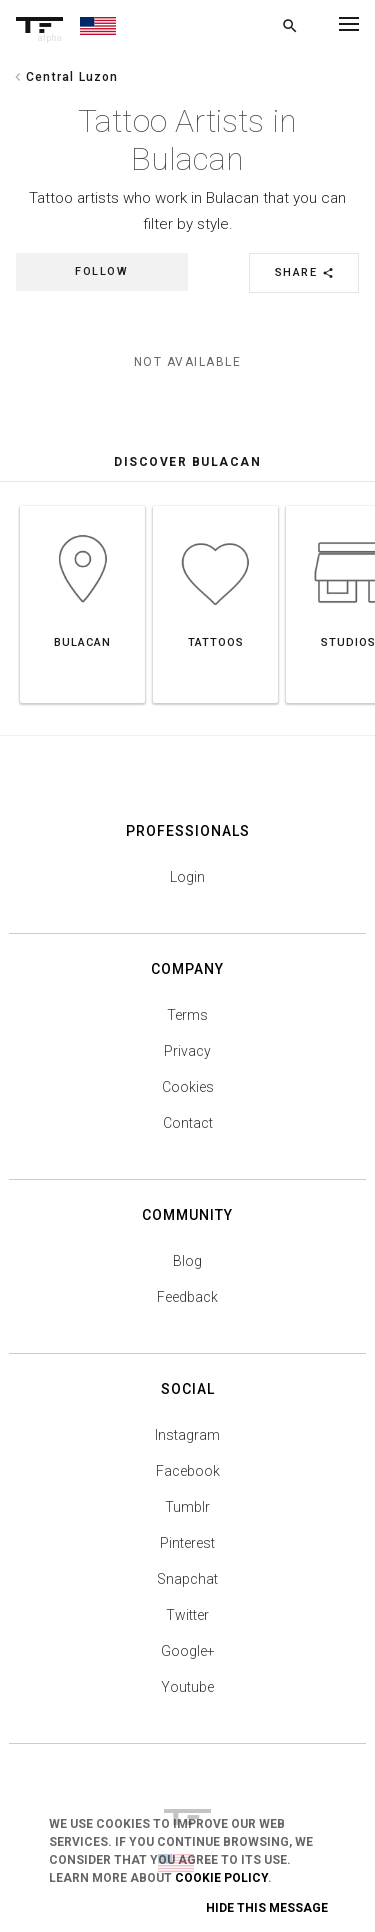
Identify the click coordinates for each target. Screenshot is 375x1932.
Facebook (188, 1471)
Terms (187, 1015)
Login (187, 877)
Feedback (187, 1297)
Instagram (187, 1435)
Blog (187, 1261)
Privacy (187, 1051)
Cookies (188, 1087)
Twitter (187, 1615)
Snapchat (187, 1579)
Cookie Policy (221, 1878)
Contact (188, 1123)
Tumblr (187, 1507)
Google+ (188, 1651)
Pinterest (187, 1543)
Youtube (187, 1687)
